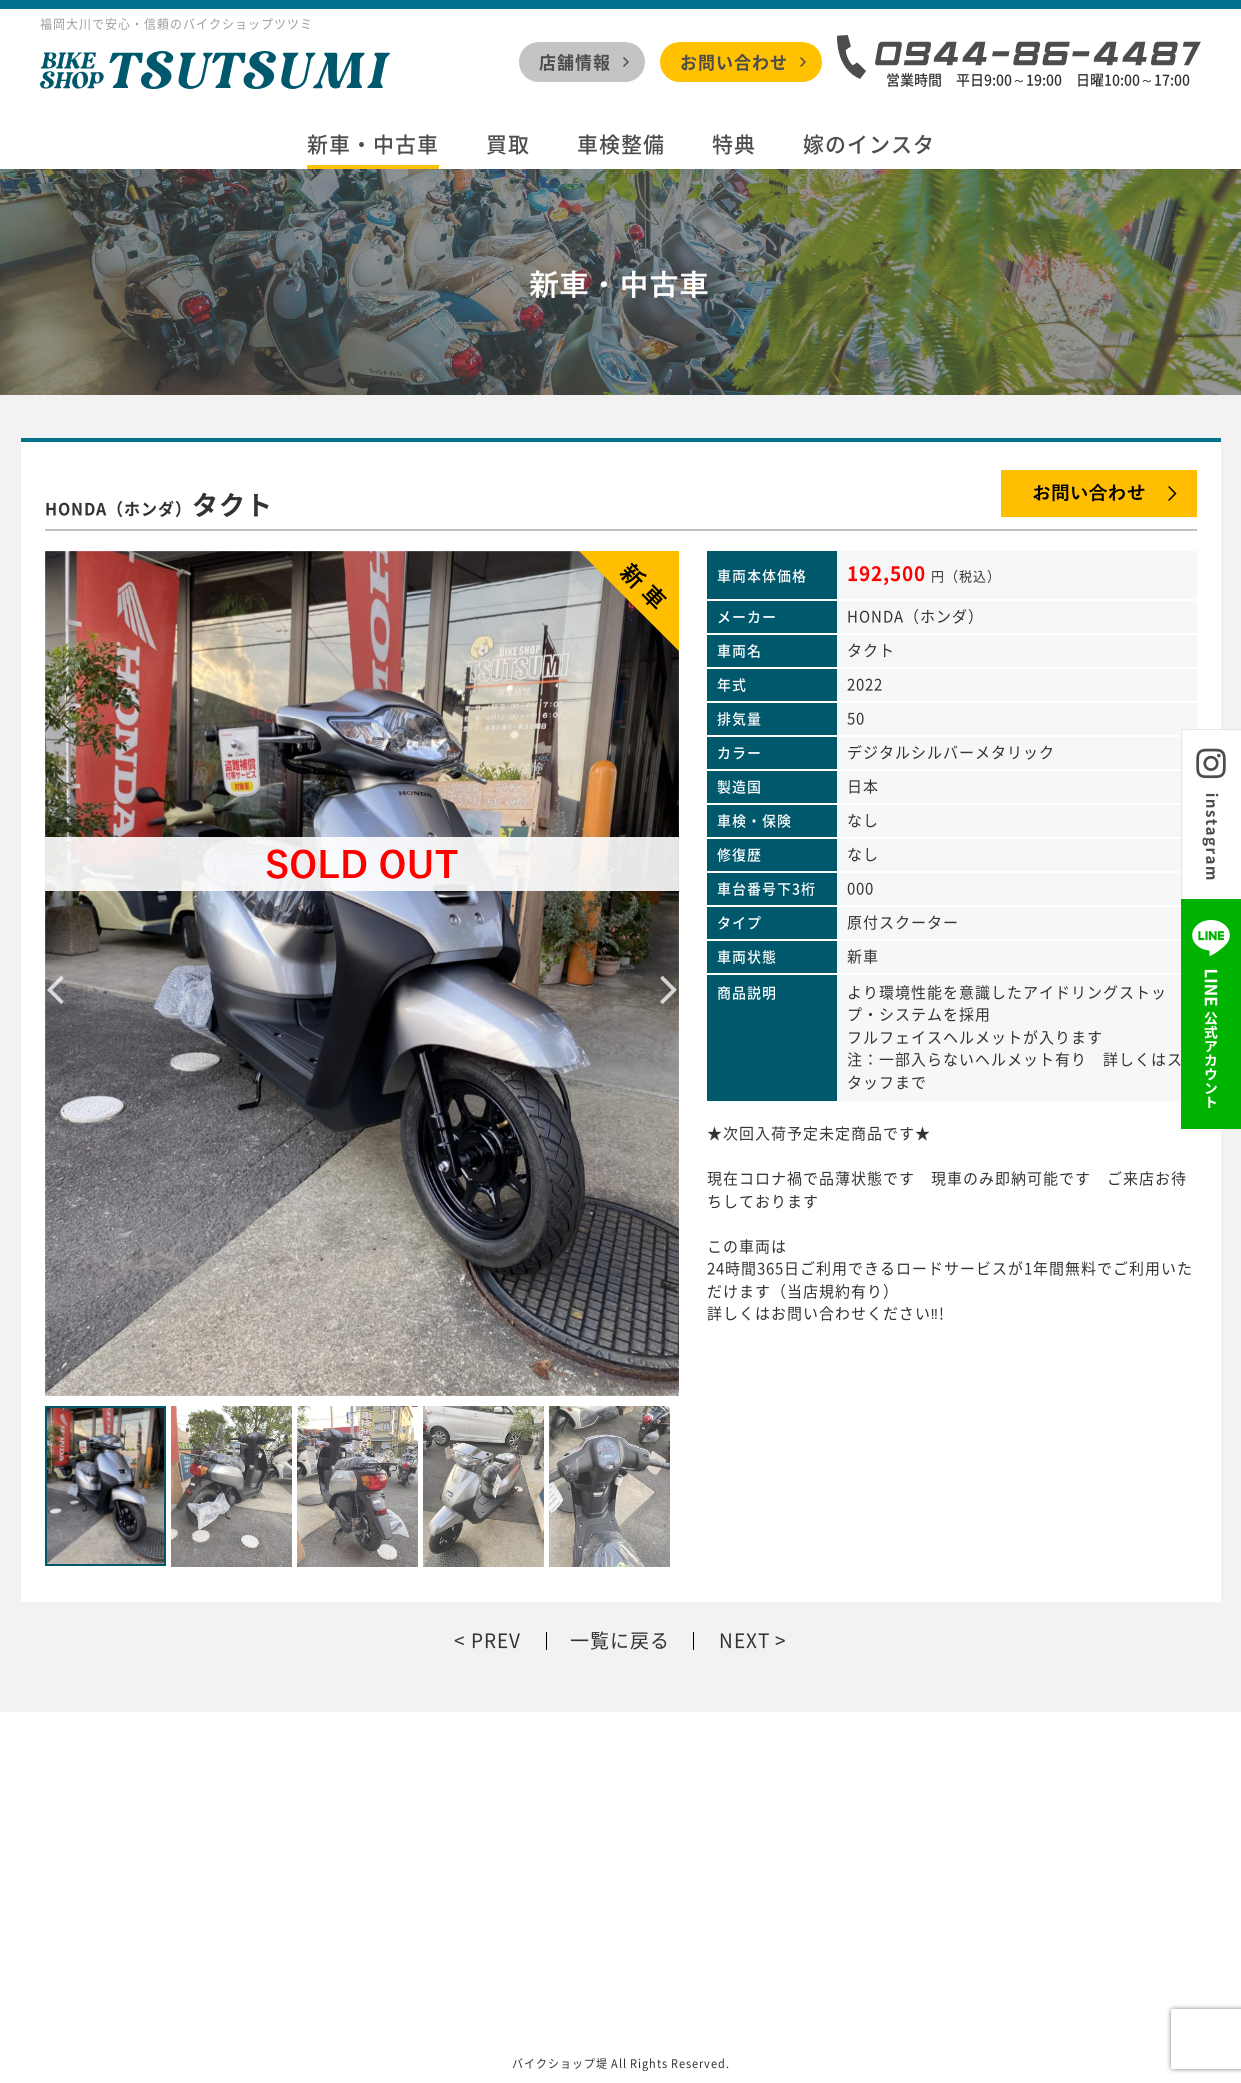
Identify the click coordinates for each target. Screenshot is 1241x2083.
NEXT (744, 1640)
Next (669, 973)
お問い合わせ (734, 61)
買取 (508, 144)
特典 (734, 144)
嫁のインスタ (869, 144)
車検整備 (621, 144)
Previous (55, 973)
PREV (496, 1640)
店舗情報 (575, 61)
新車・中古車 (373, 144)
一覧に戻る (620, 1640)
